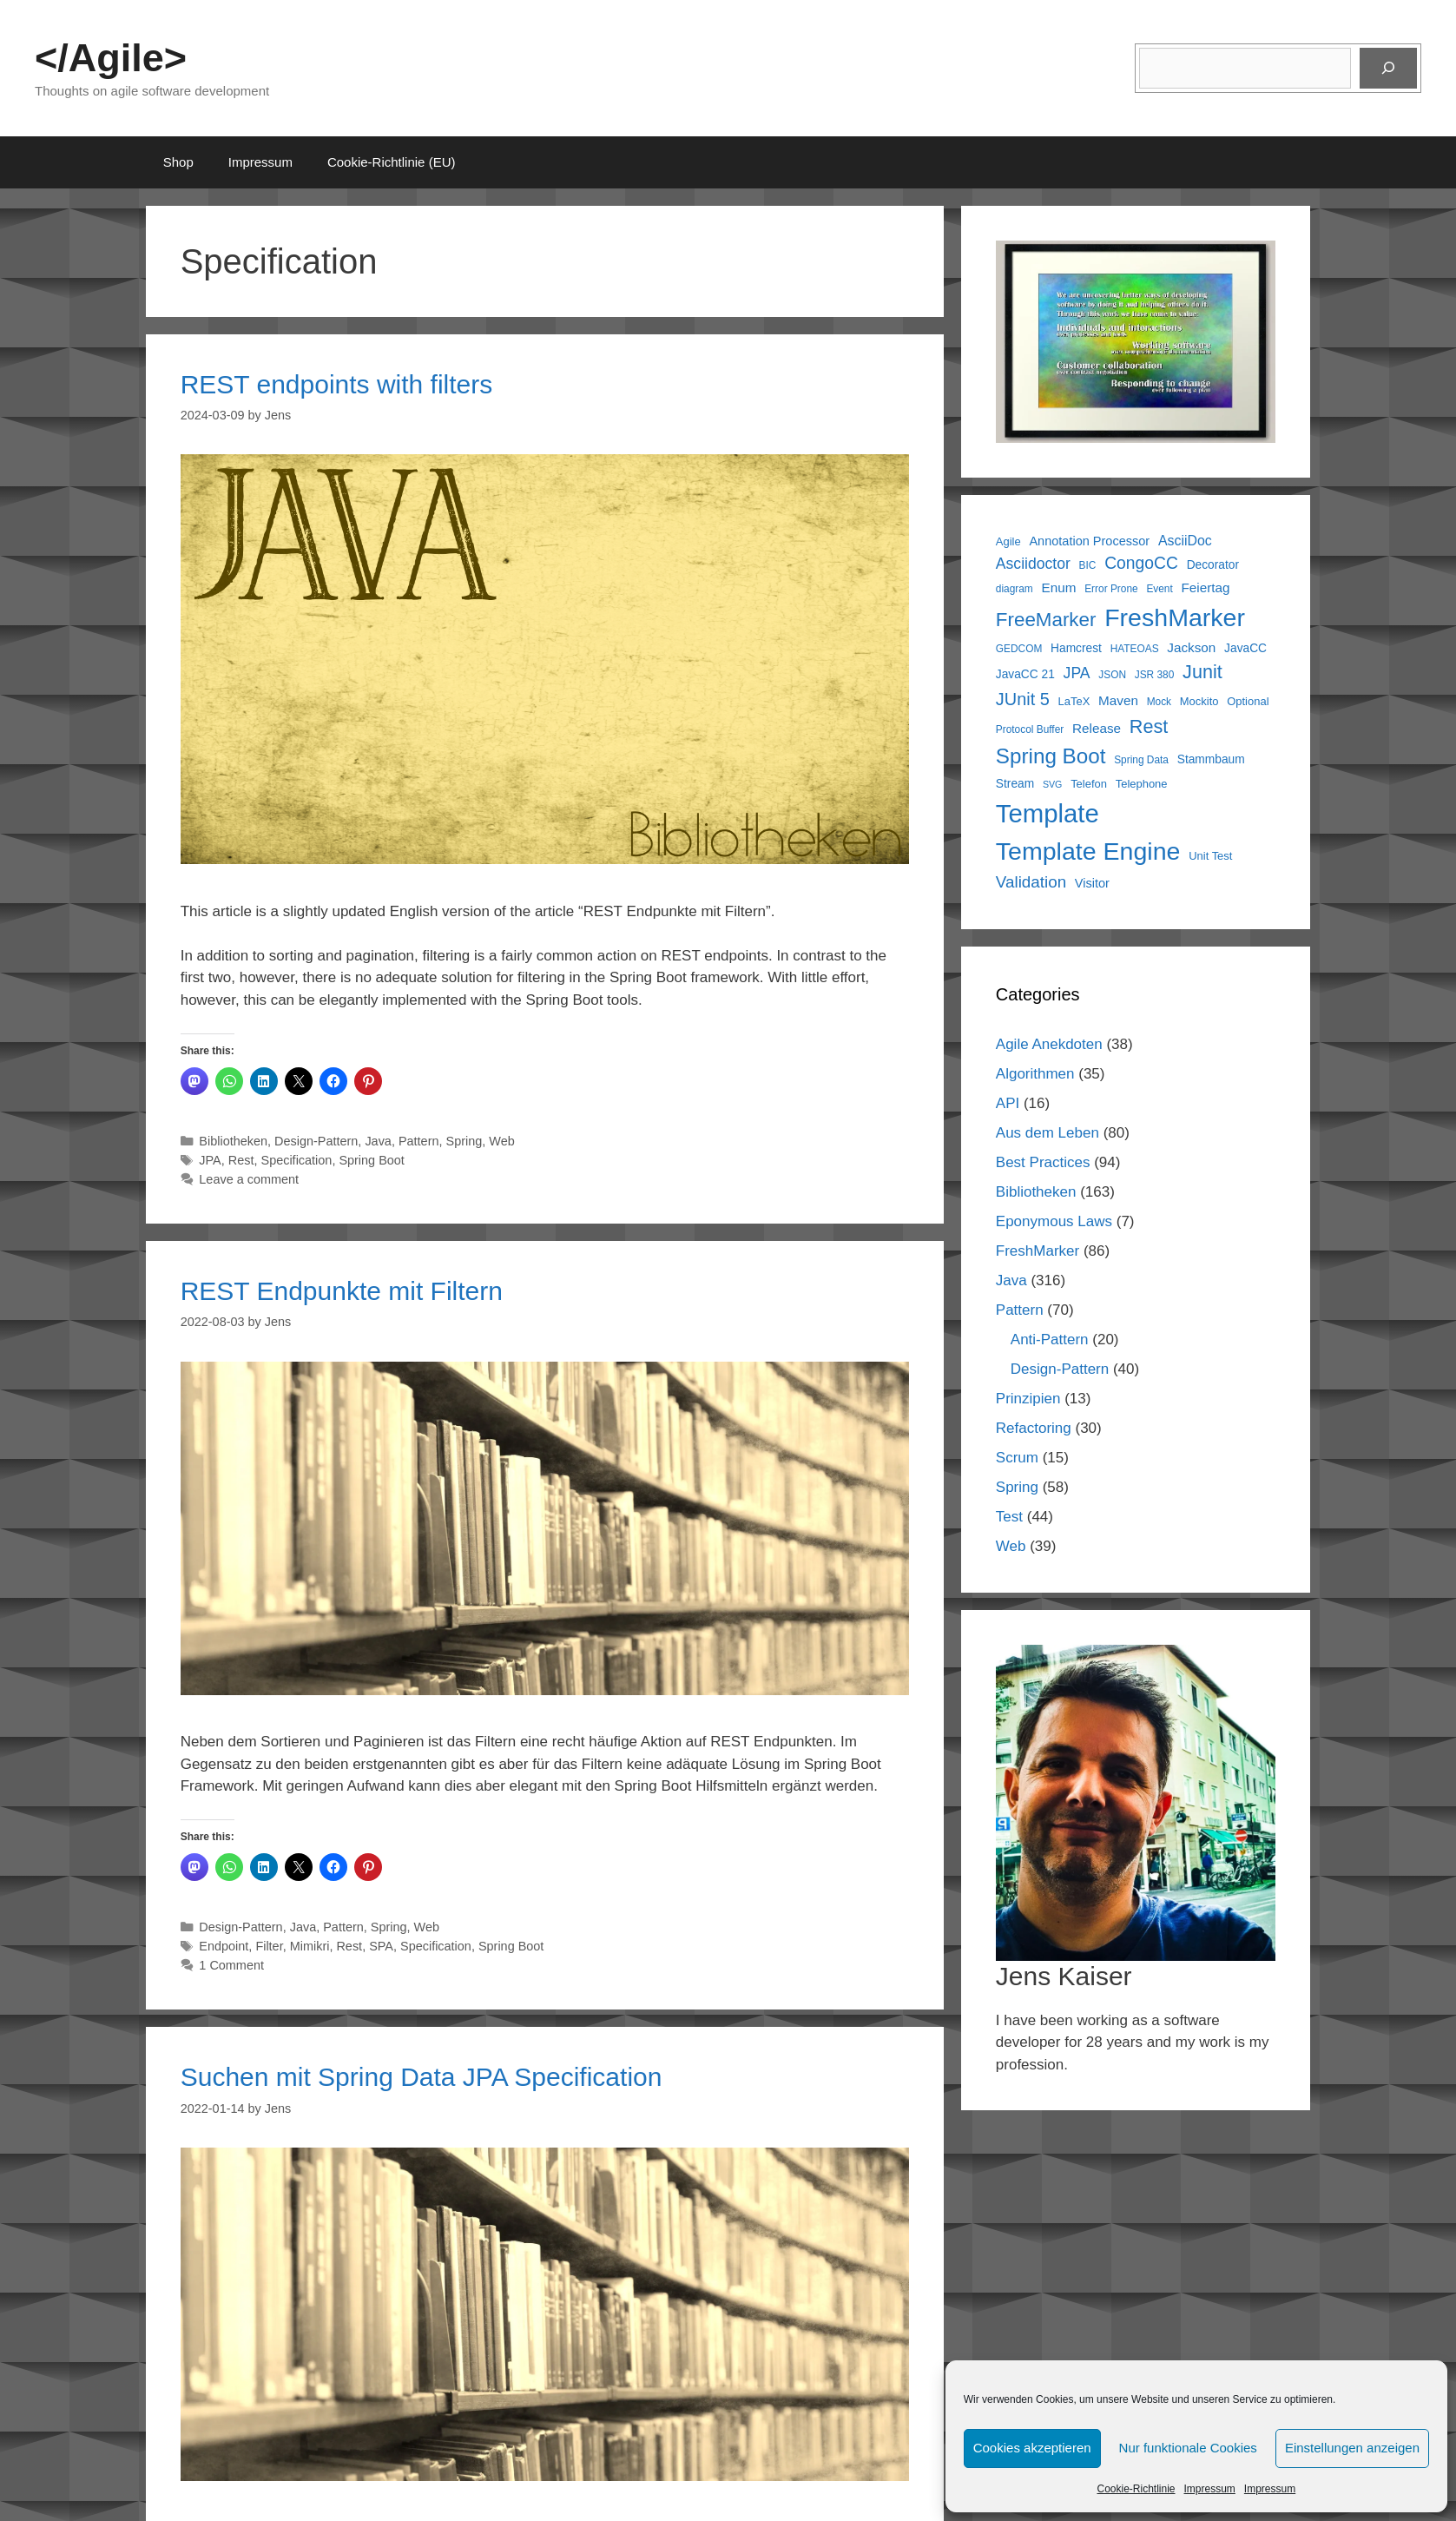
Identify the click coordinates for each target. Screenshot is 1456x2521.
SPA (381, 1946)
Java (378, 1141)
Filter (268, 1946)
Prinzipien (1028, 1398)
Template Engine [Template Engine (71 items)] (1088, 851)
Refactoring (1033, 1428)
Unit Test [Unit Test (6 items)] (1210, 855)
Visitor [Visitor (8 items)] (1092, 883)
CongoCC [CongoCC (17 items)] (1141, 563)
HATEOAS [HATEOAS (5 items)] (1134, 649)
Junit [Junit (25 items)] (1202, 672)
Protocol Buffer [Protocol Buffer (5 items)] (1030, 729)
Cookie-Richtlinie (1136, 2489)
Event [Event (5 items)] (1159, 589)
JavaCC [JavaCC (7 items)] (1245, 648)
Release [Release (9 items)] (1096, 728)
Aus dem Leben (1047, 1133)
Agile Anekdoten (1049, 1044)
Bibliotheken (233, 1141)
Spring (464, 1141)
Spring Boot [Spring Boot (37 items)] (1051, 756)
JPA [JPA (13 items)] (1077, 673)
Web (501, 1141)
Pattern (419, 1141)
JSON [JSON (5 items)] (1112, 675)
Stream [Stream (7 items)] (1015, 783)
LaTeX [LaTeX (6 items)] (1074, 701)
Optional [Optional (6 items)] (1247, 701)
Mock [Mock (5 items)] (1159, 702)
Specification (297, 1160)
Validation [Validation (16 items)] (1031, 882)
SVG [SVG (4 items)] (1053, 784)
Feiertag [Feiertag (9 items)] (1206, 587)
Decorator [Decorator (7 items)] (1213, 564)
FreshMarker (1037, 1251)
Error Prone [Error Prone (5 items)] (1110, 589)
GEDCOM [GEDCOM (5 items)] (1019, 649)
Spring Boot (371, 1160)
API (1007, 1103)
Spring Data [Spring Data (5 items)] (1141, 760)
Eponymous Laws (1054, 1221)
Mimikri (310, 1946)
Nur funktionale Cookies (1188, 2447)
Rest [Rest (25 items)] (1149, 726)
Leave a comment (249, 1179)
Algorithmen (1035, 1074)
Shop (178, 162)
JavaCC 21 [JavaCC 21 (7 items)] (1025, 674)
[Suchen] (1388, 68)
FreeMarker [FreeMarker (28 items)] (1046, 619)
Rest (241, 1160)
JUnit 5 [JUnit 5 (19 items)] (1023, 699)
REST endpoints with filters (337, 384)
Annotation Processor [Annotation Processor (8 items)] (1089, 541)
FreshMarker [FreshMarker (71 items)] (1174, 617)
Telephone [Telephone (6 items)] (1142, 783)
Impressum (1209, 2489)
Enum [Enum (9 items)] (1059, 587)
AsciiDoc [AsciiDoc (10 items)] (1185, 540)
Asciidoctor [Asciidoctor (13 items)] (1033, 563)
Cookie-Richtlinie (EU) (391, 162)
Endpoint (223, 1946)
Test (1009, 1516)
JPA (210, 1160)
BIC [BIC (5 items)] (1088, 565)
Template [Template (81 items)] (1047, 813)
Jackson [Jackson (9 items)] (1191, 647)
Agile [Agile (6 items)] (1008, 541)
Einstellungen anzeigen (1352, 2447)
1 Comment (231, 1965)
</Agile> (111, 58)
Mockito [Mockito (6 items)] (1199, 701)
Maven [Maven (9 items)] (1118, 700)
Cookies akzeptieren (1032, 2447)
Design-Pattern (316, 1141)
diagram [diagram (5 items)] (1014, 589)
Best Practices (1043, 1162)
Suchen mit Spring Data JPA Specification (421, 2076)
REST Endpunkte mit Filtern (342, 1291)
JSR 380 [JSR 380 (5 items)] (1155, 675)
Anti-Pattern (1050, 1339)
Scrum (1017, 1457)
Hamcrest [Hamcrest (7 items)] (1076, 648)
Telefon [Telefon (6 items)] (1089, 783)
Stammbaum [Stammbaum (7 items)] (1211, 759)
